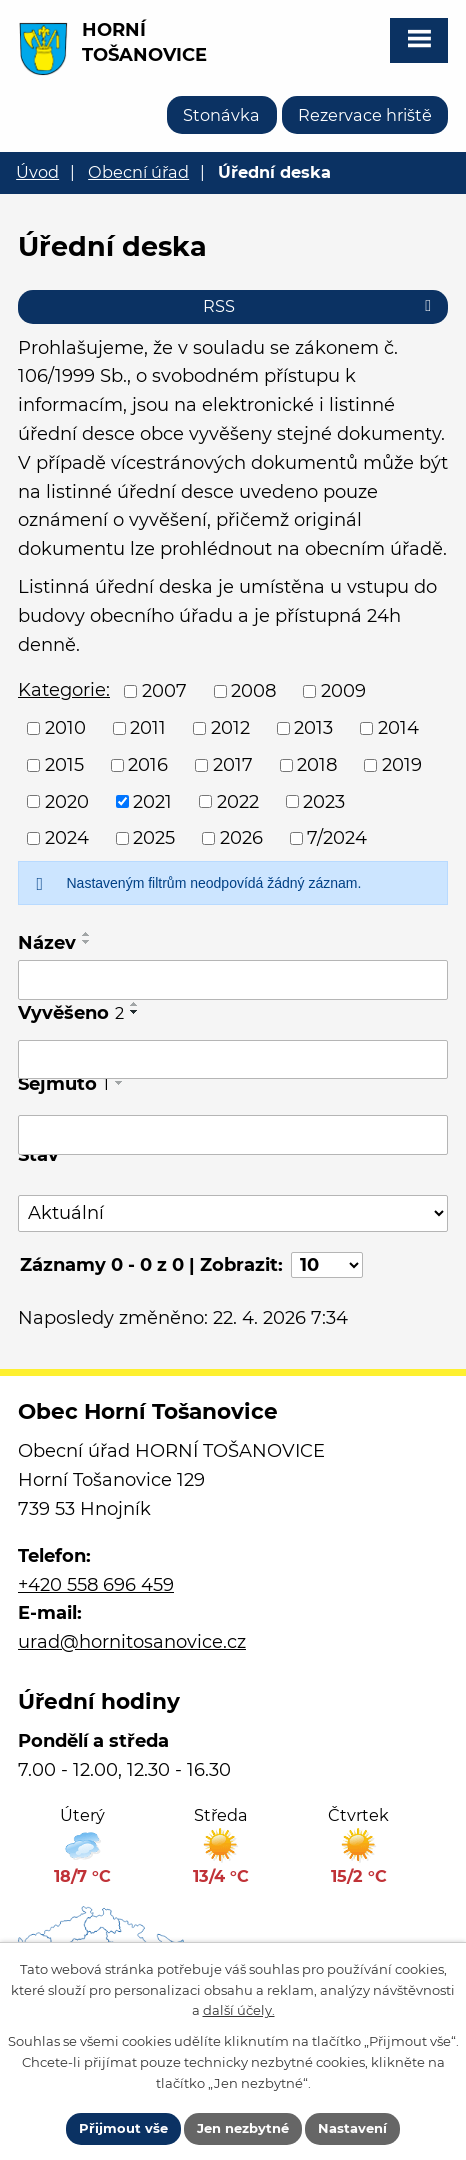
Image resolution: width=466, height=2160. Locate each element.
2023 (324, 801)
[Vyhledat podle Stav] (233, 1213)
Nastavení (352, 2128)
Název (47, 943)
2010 (65, 728)
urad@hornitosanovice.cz (132, 1642)
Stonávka (221, 115)
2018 (317, 765)
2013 (313, 728)
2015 (64, 765)
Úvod (37, 172)
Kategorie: (64, 690)
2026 (241, 838)
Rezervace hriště (365, 115)
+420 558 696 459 (96, 1585)
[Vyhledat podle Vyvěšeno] (233, 1060)
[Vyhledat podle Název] (233, 980)
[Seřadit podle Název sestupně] (87, 942)
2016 (148, 765)
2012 (230, 728)
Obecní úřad (138, 172)
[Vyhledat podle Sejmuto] (233, 1135)
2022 (238, 801)
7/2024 (337, 838)
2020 (67, 801)
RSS (320, 306)
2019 (402, 765)
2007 (164, 691)
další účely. (239, 2010)
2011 (148, 728)
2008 (253, 691)
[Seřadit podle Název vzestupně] (87, 934)
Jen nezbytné (243, 2128)
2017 (233, 765)
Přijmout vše (123, 2128)
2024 (67, 838)
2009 (343, 691)
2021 (152, 801)
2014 (398, 728)
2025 (154, 838)
